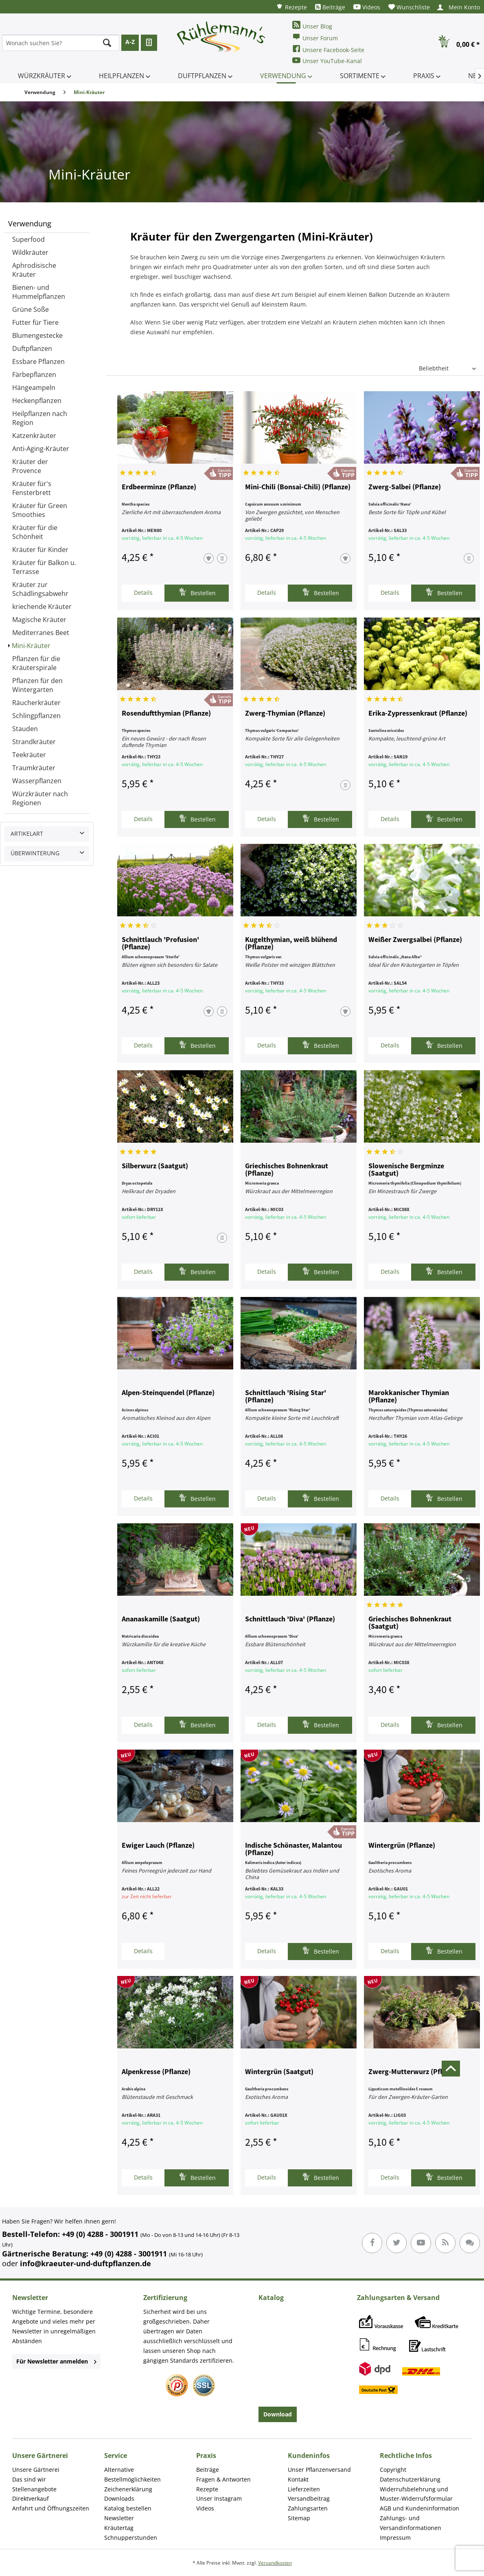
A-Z (130, 42)
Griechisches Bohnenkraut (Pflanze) (286, 1170)
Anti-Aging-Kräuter (40, 448)
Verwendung (29, 223)
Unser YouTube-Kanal (327, 60)
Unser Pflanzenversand (319, 2469)
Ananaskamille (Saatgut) (161, 1619)
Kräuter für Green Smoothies (39, 510)
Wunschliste (409, 7)
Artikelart (27, 833)
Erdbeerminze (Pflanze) (159, 487)
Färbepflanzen (34, 374)
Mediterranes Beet (40, 632)
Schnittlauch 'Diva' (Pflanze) (290, 1619)
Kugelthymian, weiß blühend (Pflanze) (291, 943)
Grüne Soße (30, 309)
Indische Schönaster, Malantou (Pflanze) (293, 1849)
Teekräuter (29, 754)
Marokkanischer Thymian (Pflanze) (408, 1396)
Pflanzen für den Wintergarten (37, 685)
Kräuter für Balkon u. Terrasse (44, 567)
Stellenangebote (34, 2489)
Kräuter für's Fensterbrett (31, 488)
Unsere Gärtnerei (35, 2469)
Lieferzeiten (304, 2489)
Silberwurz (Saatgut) (155, 1166)
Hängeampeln (33, 387)
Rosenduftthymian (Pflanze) (166, 714)
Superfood (28, 239)
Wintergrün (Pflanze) (401, 1846)
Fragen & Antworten (223, 2479)
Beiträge (330, 7)
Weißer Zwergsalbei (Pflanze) (415, 940)
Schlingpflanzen (36, 715)
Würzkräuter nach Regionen (40, 798)
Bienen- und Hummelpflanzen (38, 292)
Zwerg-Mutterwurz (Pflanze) (413, 2072)
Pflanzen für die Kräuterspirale (36, 663)
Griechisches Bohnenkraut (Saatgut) (409, 1623)
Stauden (25, 728)
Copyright (393, 2469)
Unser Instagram (219, 2498)
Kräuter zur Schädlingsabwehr (40, 589)
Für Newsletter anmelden (56, 2361)
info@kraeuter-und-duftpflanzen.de (85, 2263)
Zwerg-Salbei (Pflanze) (404, 487)
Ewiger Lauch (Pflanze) (158, 1846)
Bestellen (197, 592)
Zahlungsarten (308, 2508)
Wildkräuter (30, 252)
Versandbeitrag (309, 2498)
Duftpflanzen (32, 348)
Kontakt (298, 2479)
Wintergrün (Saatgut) (279, 2072)
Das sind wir (29, 2479)
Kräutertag (119, 2528)
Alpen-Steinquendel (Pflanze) (168, 1393)
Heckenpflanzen (36, 400)
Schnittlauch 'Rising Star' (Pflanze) (285, 1396)
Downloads (119, 2498)
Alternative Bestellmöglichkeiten (132, 2474)
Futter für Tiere (35, 322)
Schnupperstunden (130, 2537)
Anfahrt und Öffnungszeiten (50, 2508)
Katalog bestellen (127, 2508)
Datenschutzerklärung (410, 2479)
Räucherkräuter (36, 702)
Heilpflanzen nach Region (39, 418)
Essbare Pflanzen (38, 361)
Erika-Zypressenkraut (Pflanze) (417, 714)
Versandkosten (275, 2562)
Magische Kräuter (39, 619)
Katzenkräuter (34, 435)
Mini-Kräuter (31, 645)
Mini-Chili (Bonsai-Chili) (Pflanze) (297, 487)
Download (277, 2414)
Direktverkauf (30, 2498)
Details (143, 592)
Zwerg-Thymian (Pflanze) (285, 714)
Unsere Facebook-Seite (328, 49)
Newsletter (119, 2518)
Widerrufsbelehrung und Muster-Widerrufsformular (416, 2494)
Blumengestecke (37, 335)
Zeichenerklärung (128, 2489)
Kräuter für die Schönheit (34, 532)
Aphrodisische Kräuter (34, 270)
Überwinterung (35, 853)
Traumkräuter (33, 767)
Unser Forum (315, 37)
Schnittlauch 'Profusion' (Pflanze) (160, 943)
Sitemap (299, 2518)
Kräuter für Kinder (40, 549)
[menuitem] (291, 7)
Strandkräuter (34, 741)
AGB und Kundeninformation (419, 2508)
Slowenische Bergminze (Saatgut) (406, 1170)
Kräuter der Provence (30, 466)
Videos (366, 7)
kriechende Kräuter (42, 606)
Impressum (395, 2537)
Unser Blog (312, 25)
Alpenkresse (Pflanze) (156, 2072)
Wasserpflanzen (36, 780)
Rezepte (291, 6)
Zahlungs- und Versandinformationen (410, 2523)
